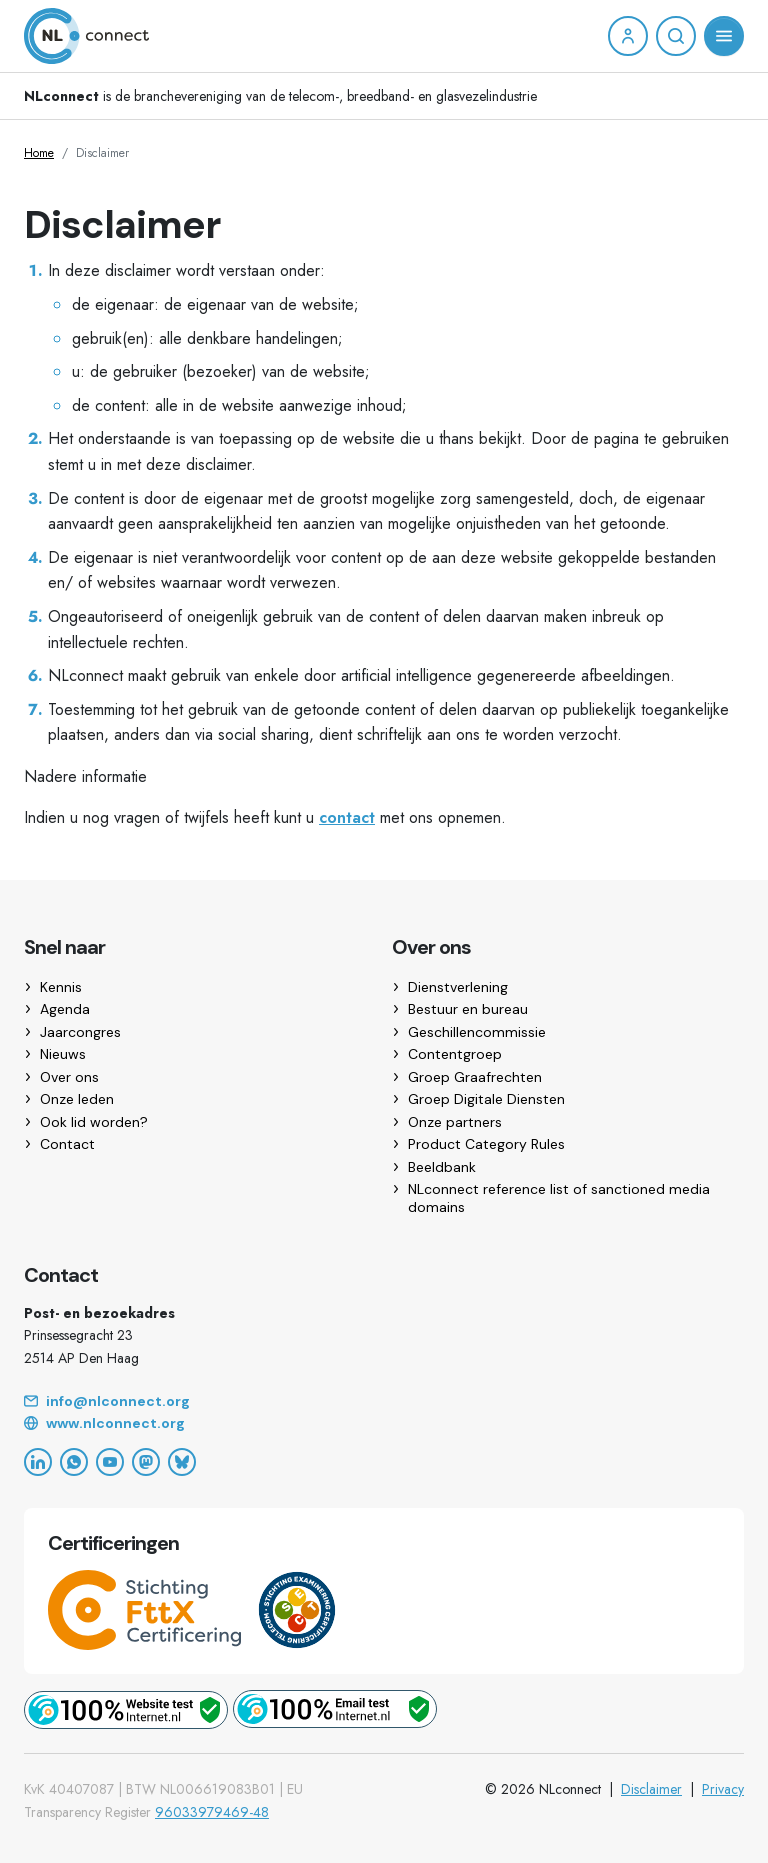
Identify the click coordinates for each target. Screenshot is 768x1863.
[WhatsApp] (74, 1462)
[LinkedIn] (38, 1462)
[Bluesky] (182, 1462)
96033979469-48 (212, 1812)
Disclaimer (651, 1789)
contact (347, 817)
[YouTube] (110, 1462)
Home (39, 153)
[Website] (384, 1424)
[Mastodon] (146, 1462)
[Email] (384, 1402)
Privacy (723, 1789)
